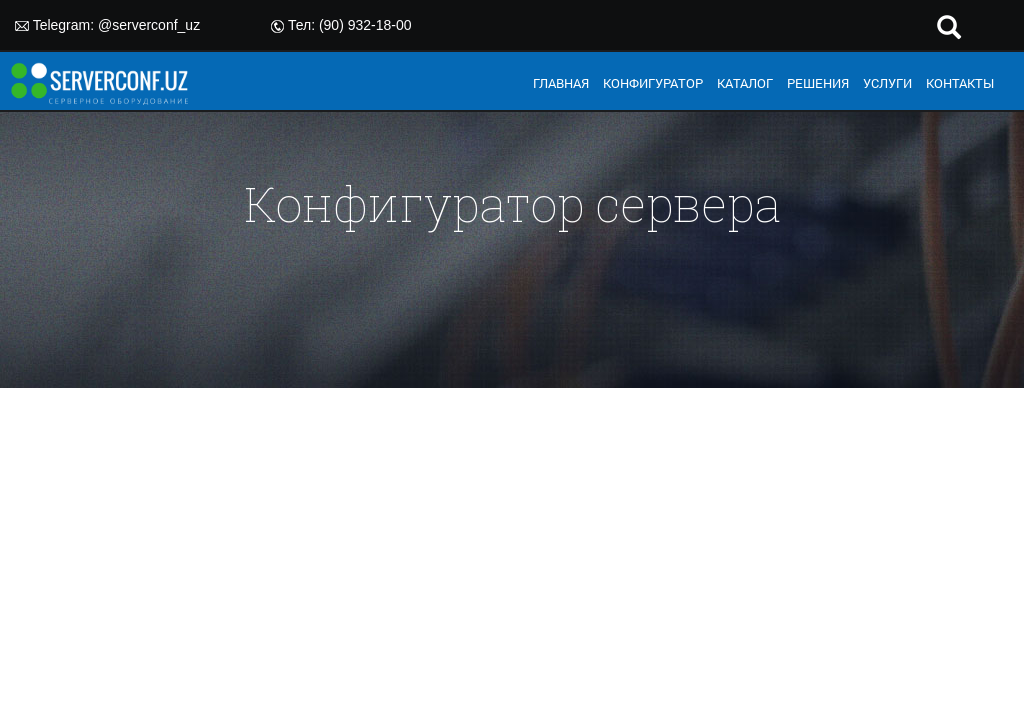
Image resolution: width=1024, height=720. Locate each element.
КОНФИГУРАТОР (653, 83)
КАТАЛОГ (745, 83)
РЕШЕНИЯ (818, 83)
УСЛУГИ (887, 83)
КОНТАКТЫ (960, 83)
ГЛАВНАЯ (561, 83)
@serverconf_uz (149, 25)
